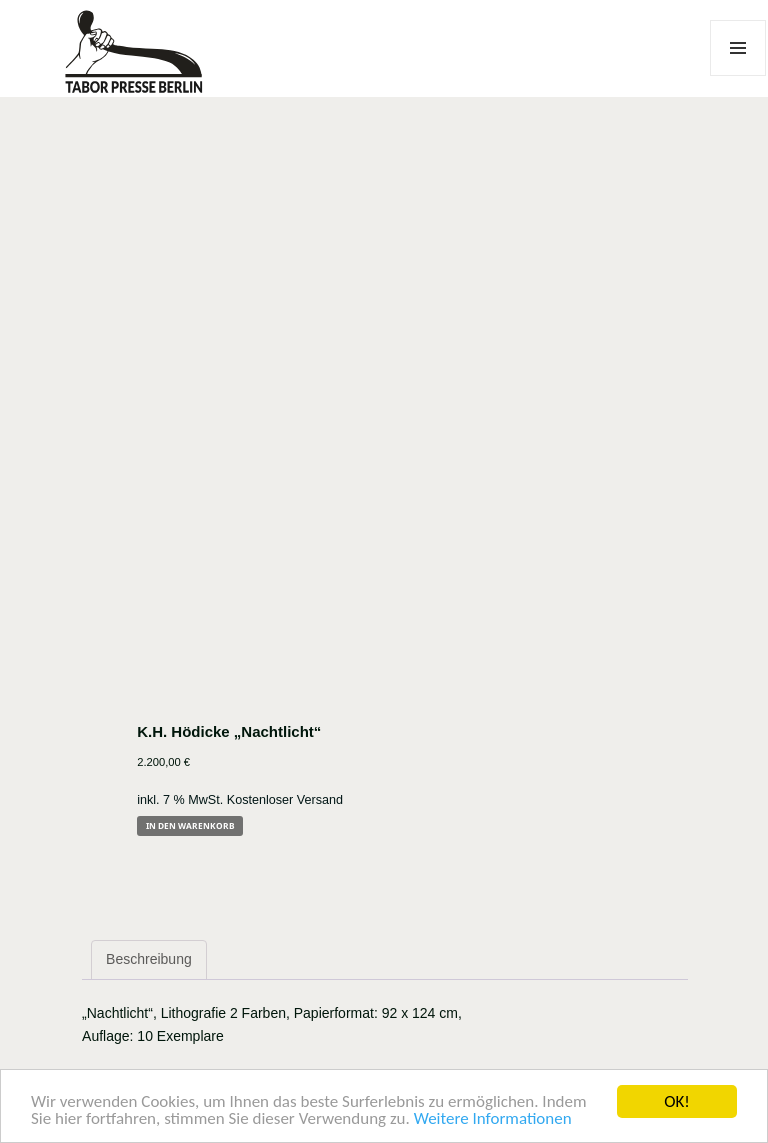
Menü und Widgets (738, 75)
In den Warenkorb (190, 825)
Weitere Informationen (493, 1119)
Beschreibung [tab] (149, 959)
